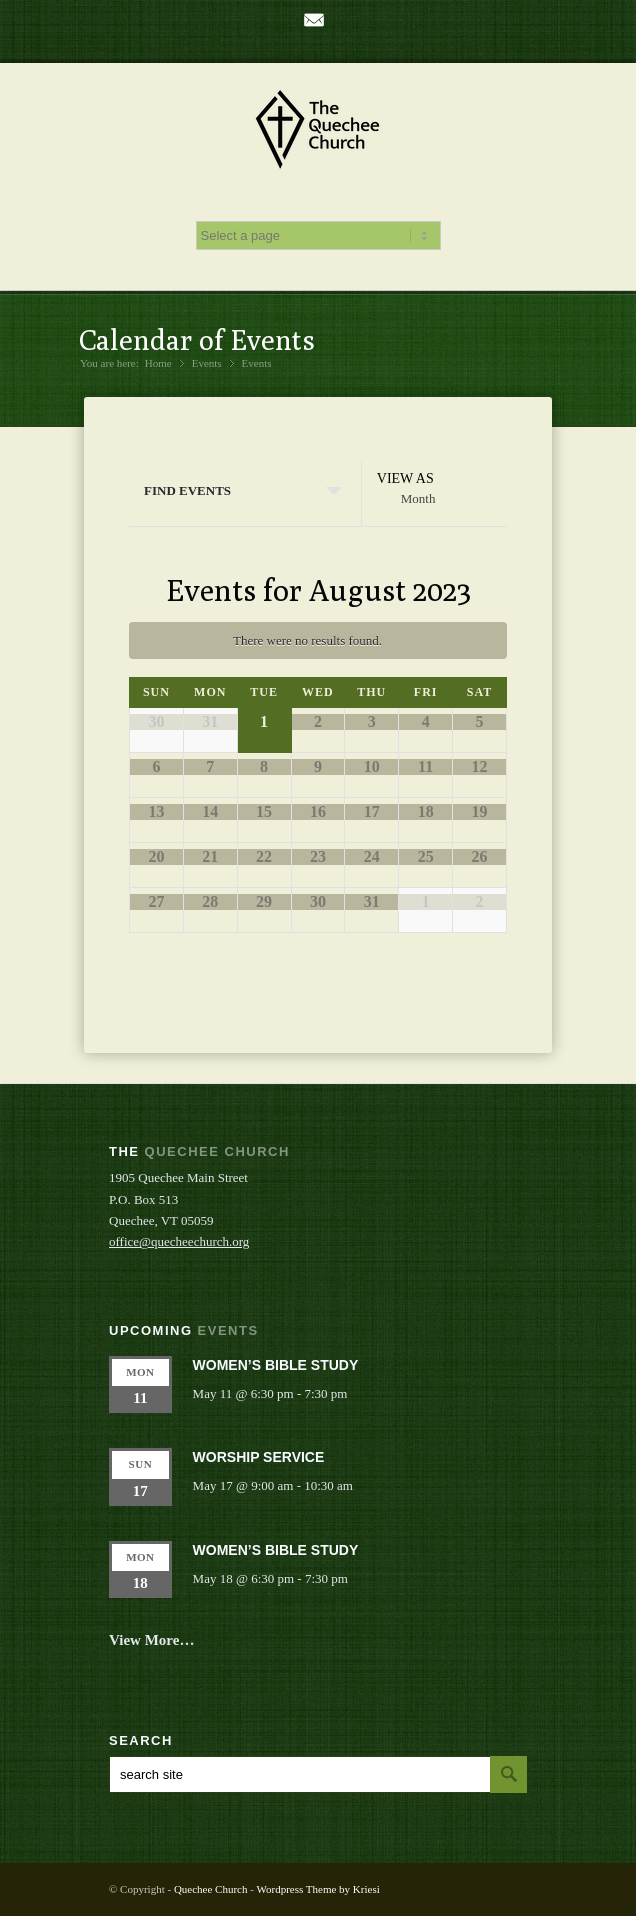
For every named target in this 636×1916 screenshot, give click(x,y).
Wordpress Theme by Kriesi (317, 1889)
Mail (314, 20)
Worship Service (259, 1457)
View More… (151, 1640)
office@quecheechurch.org (179, 1241)
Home (158, 363)
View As (405, 479)
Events (257, 363)
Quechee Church (211, 1889)
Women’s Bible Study (276, 1365)
